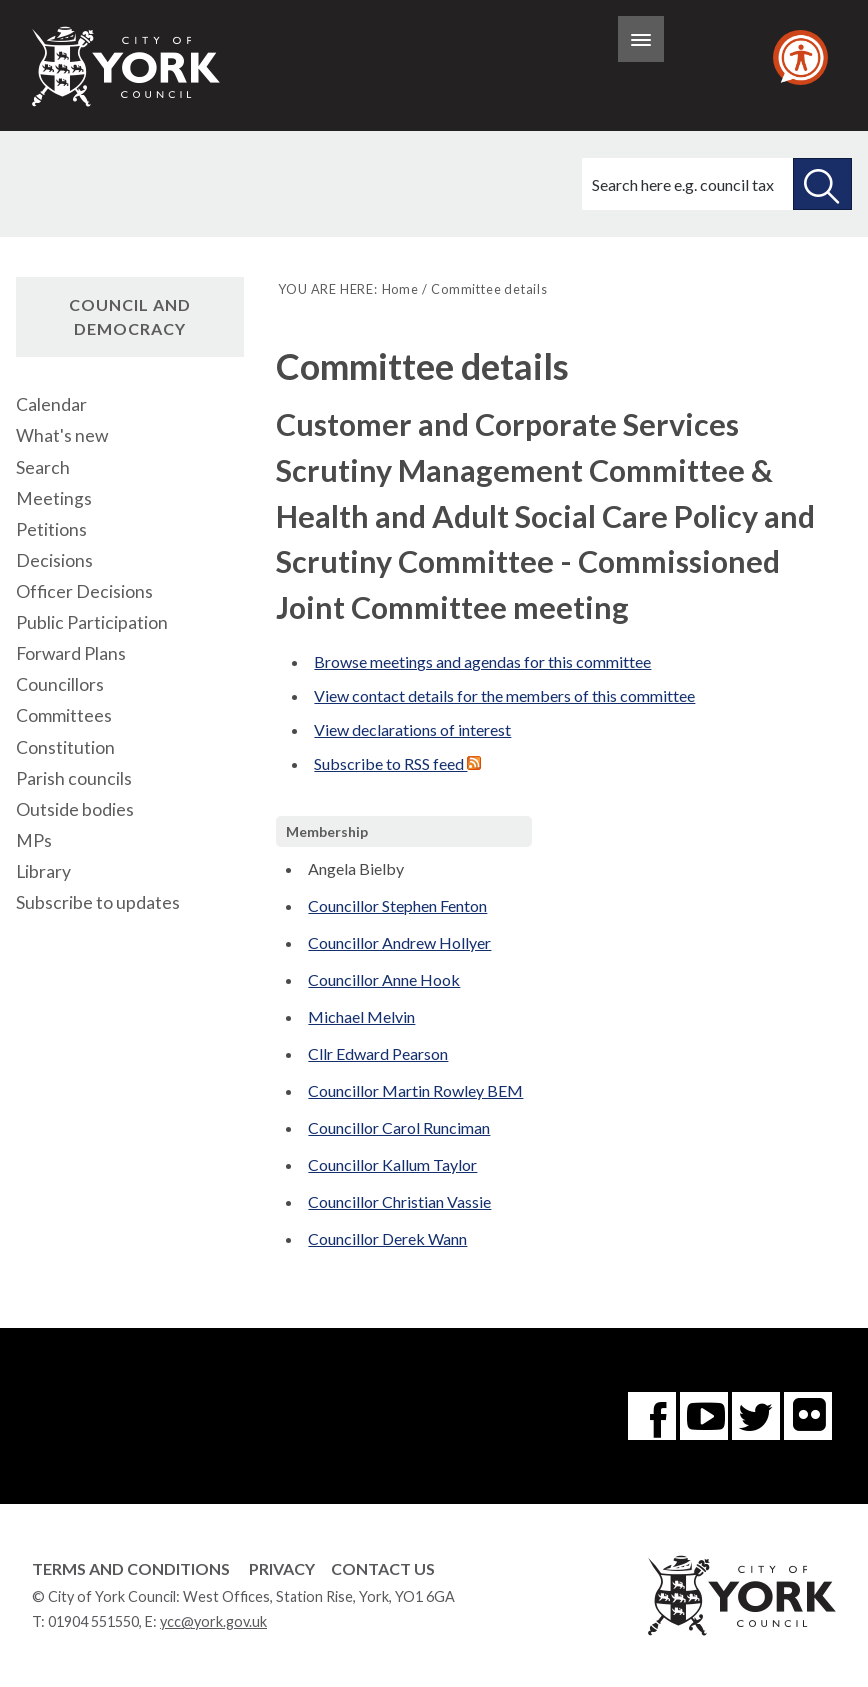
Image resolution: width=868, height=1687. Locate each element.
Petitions (51, 529)
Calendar (51, 404)
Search (43, 467)
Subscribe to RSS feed (397, 763)
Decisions (54, 560)
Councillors (60, 684)
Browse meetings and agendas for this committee (482, 661)
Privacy (282, 1568)
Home (400, 289)
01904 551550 (93, 1621)
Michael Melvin (361, 1016)
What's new (62, 435)
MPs (34, 840)
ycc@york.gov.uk (213, 1621)
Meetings (54, 498)
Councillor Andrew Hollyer (399, 942)
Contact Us (383, 1568)
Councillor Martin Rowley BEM (415, 1090)
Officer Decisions (84, 591)
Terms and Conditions (131, 1568)
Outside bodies (75, 809)
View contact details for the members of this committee (504, 695)
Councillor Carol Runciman (399, 1127)
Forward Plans (71, 653)
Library (43, 871)
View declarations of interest (412, 729)
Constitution (65, 747)
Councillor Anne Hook (384, 979)
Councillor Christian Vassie (399, 1201)
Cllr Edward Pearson (378, 1053)
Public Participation (92, 622)
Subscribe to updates (98, 902)
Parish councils (74, 778)
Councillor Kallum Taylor (392, 1164)
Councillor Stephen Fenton (397, 905)
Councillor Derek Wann (387, 1238)
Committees (64, 715)
